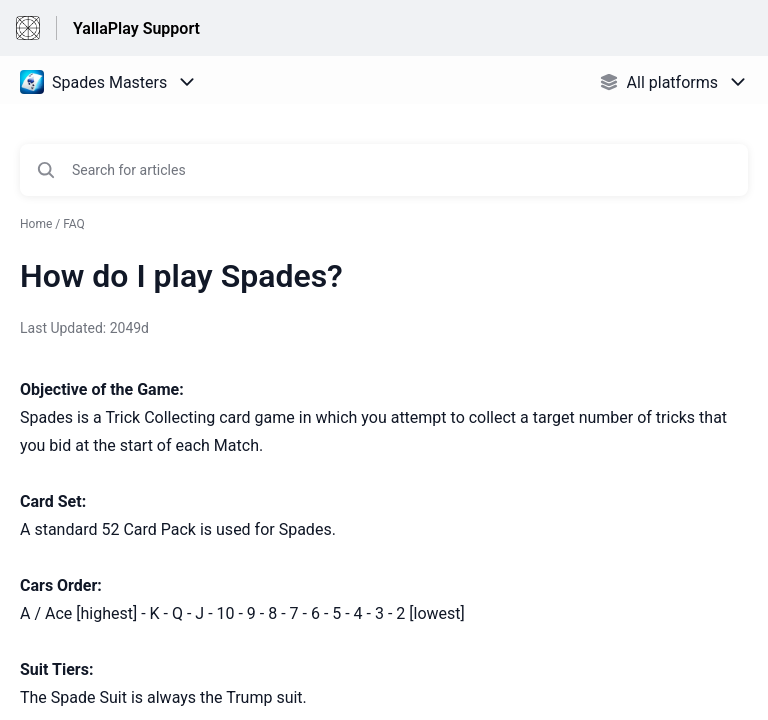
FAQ (74, 224)
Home (36, 224)
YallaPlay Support (136, 28)
